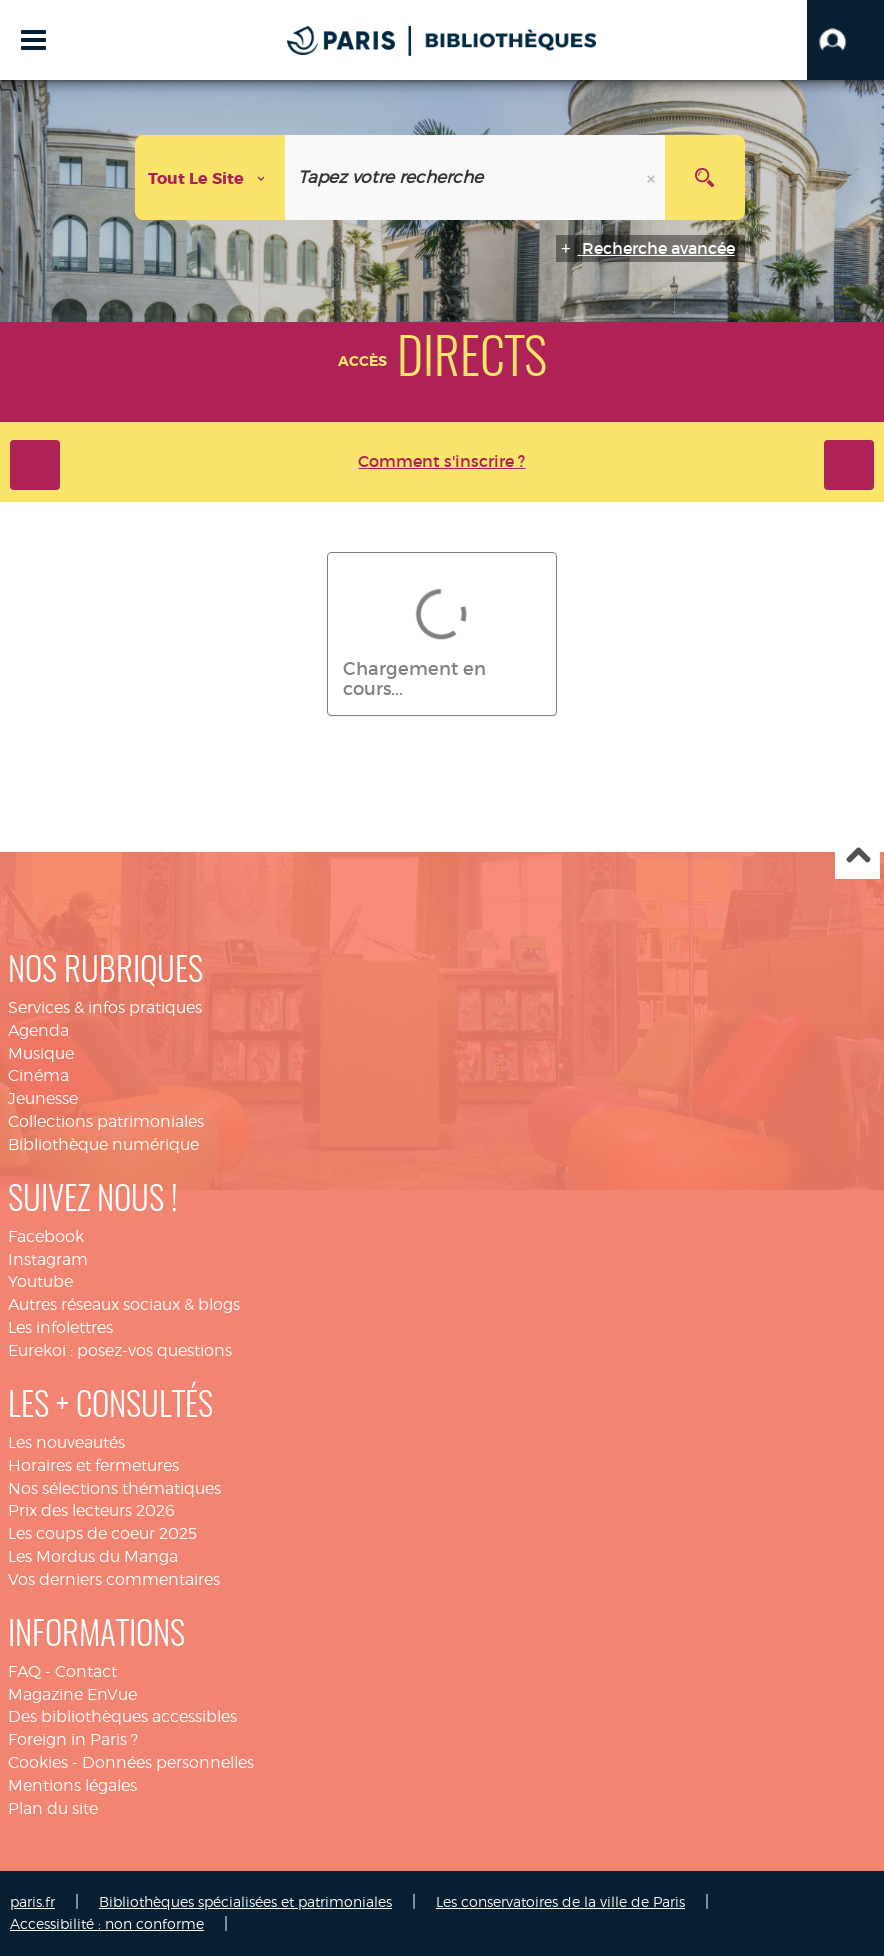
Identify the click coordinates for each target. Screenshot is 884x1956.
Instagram (48, 1259)
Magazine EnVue (72, 1694)
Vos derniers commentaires (114, 1579)
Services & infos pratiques (105, 1007)
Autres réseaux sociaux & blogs (124, 1304)
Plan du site (53, 1808)
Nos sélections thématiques (114, 1488)
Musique (41, 1053)
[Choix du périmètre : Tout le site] (210, 177)
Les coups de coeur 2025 (102, 1533)
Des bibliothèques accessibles (122, 1716)
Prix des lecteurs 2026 (91, 1510)
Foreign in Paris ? (73, 1739)
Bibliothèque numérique (103, 1144)
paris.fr (32, 1901)
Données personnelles (168, 1762)
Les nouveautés (66, 1442)
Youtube (40, 1281)
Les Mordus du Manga (93, 1556)
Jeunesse (43, 1098)
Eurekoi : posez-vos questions (120, 1350)
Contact (86, 1671)
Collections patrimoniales (106, 1121)
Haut (857, 857)
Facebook (46, 1236)
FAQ (24, 1671)
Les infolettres (60, 1327)
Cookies (38, 1762)
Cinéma (38, 1075)
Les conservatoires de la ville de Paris (560, 1901)
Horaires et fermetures (93, 1465)
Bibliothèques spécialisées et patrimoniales (245, 1901)
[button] (845, 40)
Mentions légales (72, 1785)
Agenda (38, 1030)
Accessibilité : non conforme (107, 1923)
